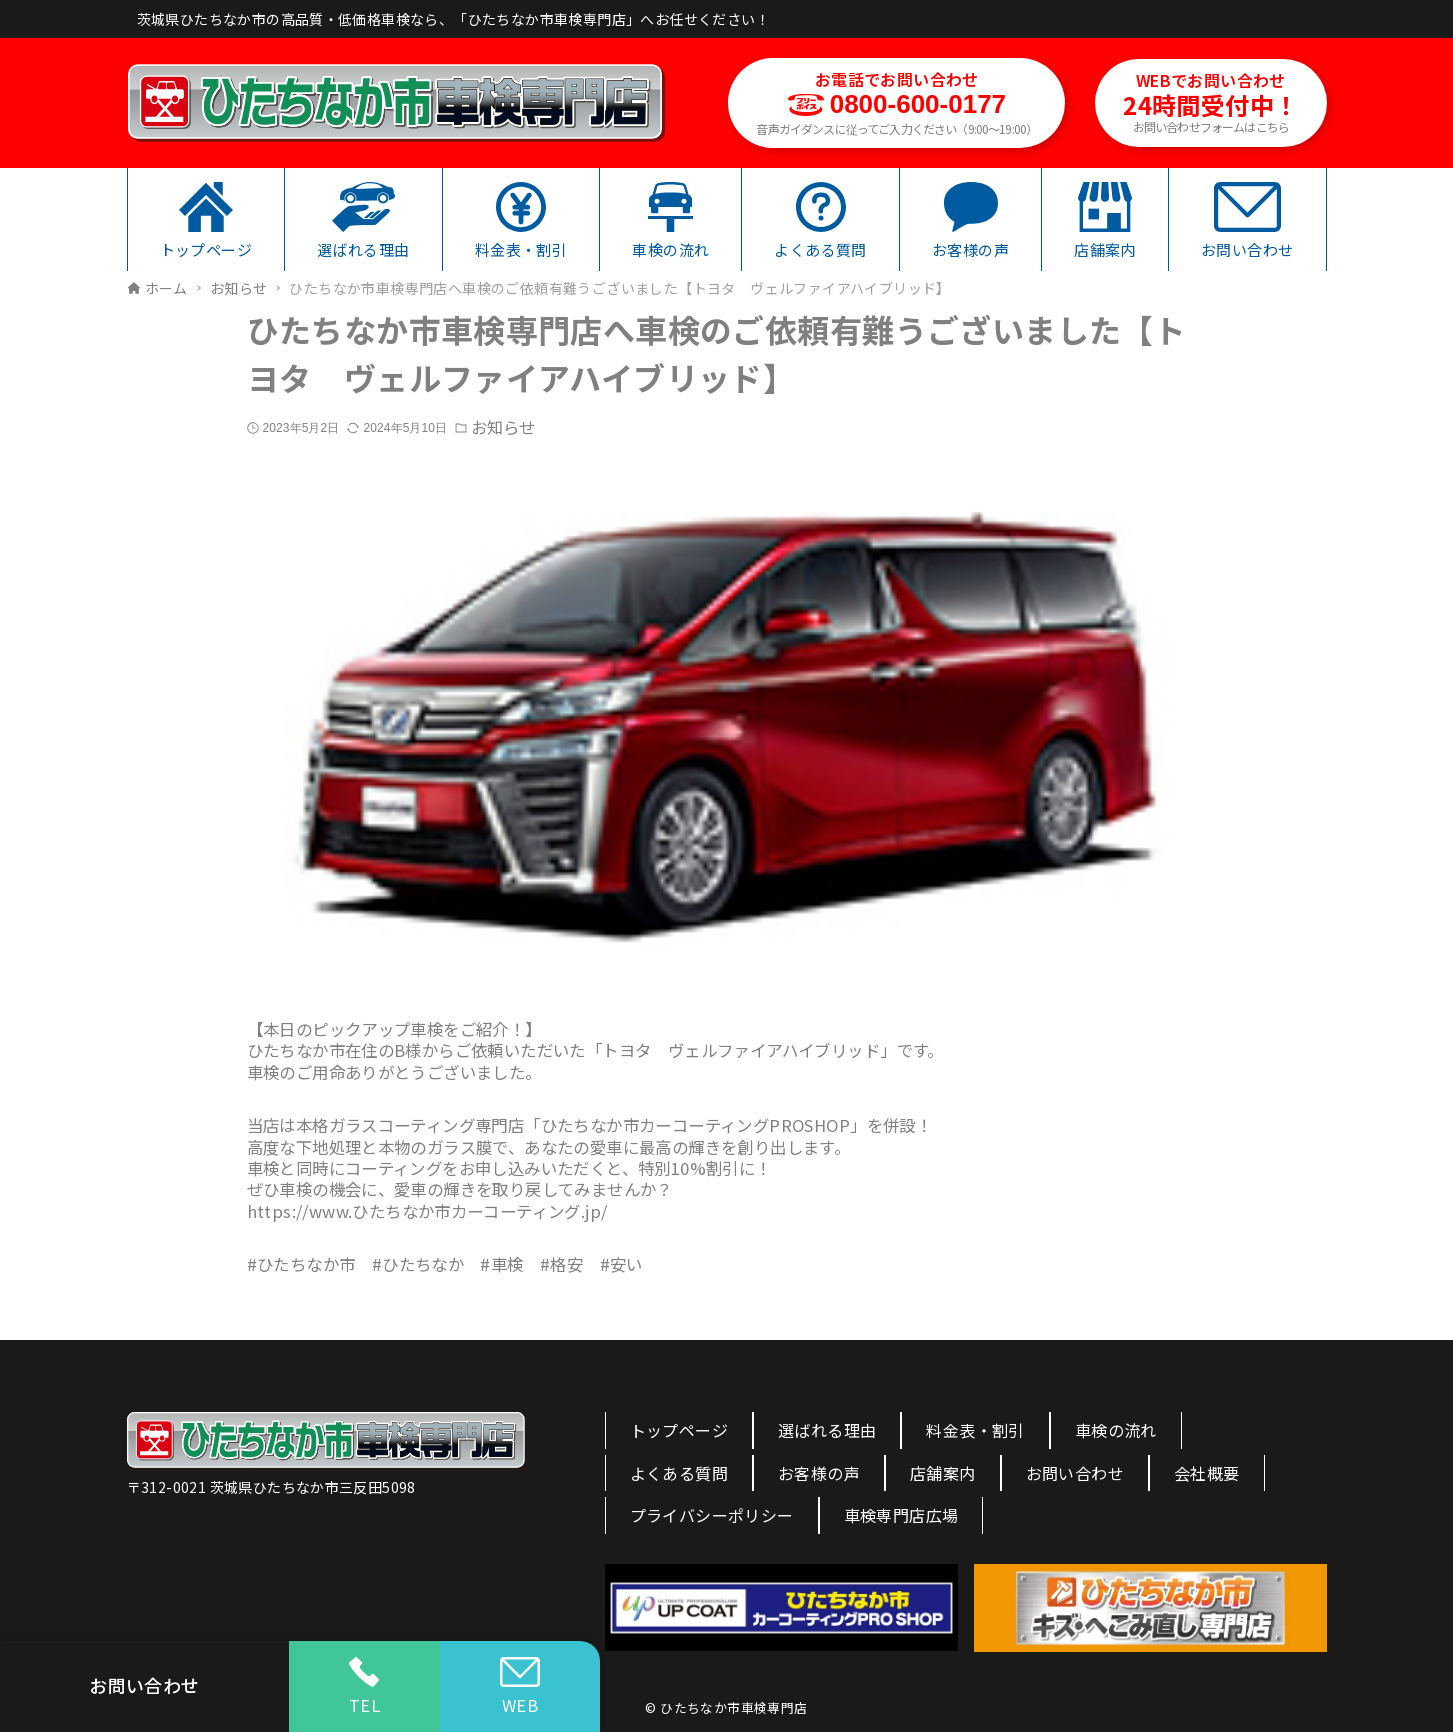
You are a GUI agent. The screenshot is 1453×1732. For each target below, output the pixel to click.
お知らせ (503, 427)
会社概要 (1207, 1473)
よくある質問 (679, 1473)
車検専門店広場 (901, 1515)
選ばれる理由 (827, 1430)
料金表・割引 (975, 1430)
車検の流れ (1116, 1430)
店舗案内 (943, 1473)
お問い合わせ (1075, 1473)
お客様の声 (819, 1473)
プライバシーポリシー (712, 1515)
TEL (364, 1687)
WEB (520, 1687)
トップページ (679, 1430)
